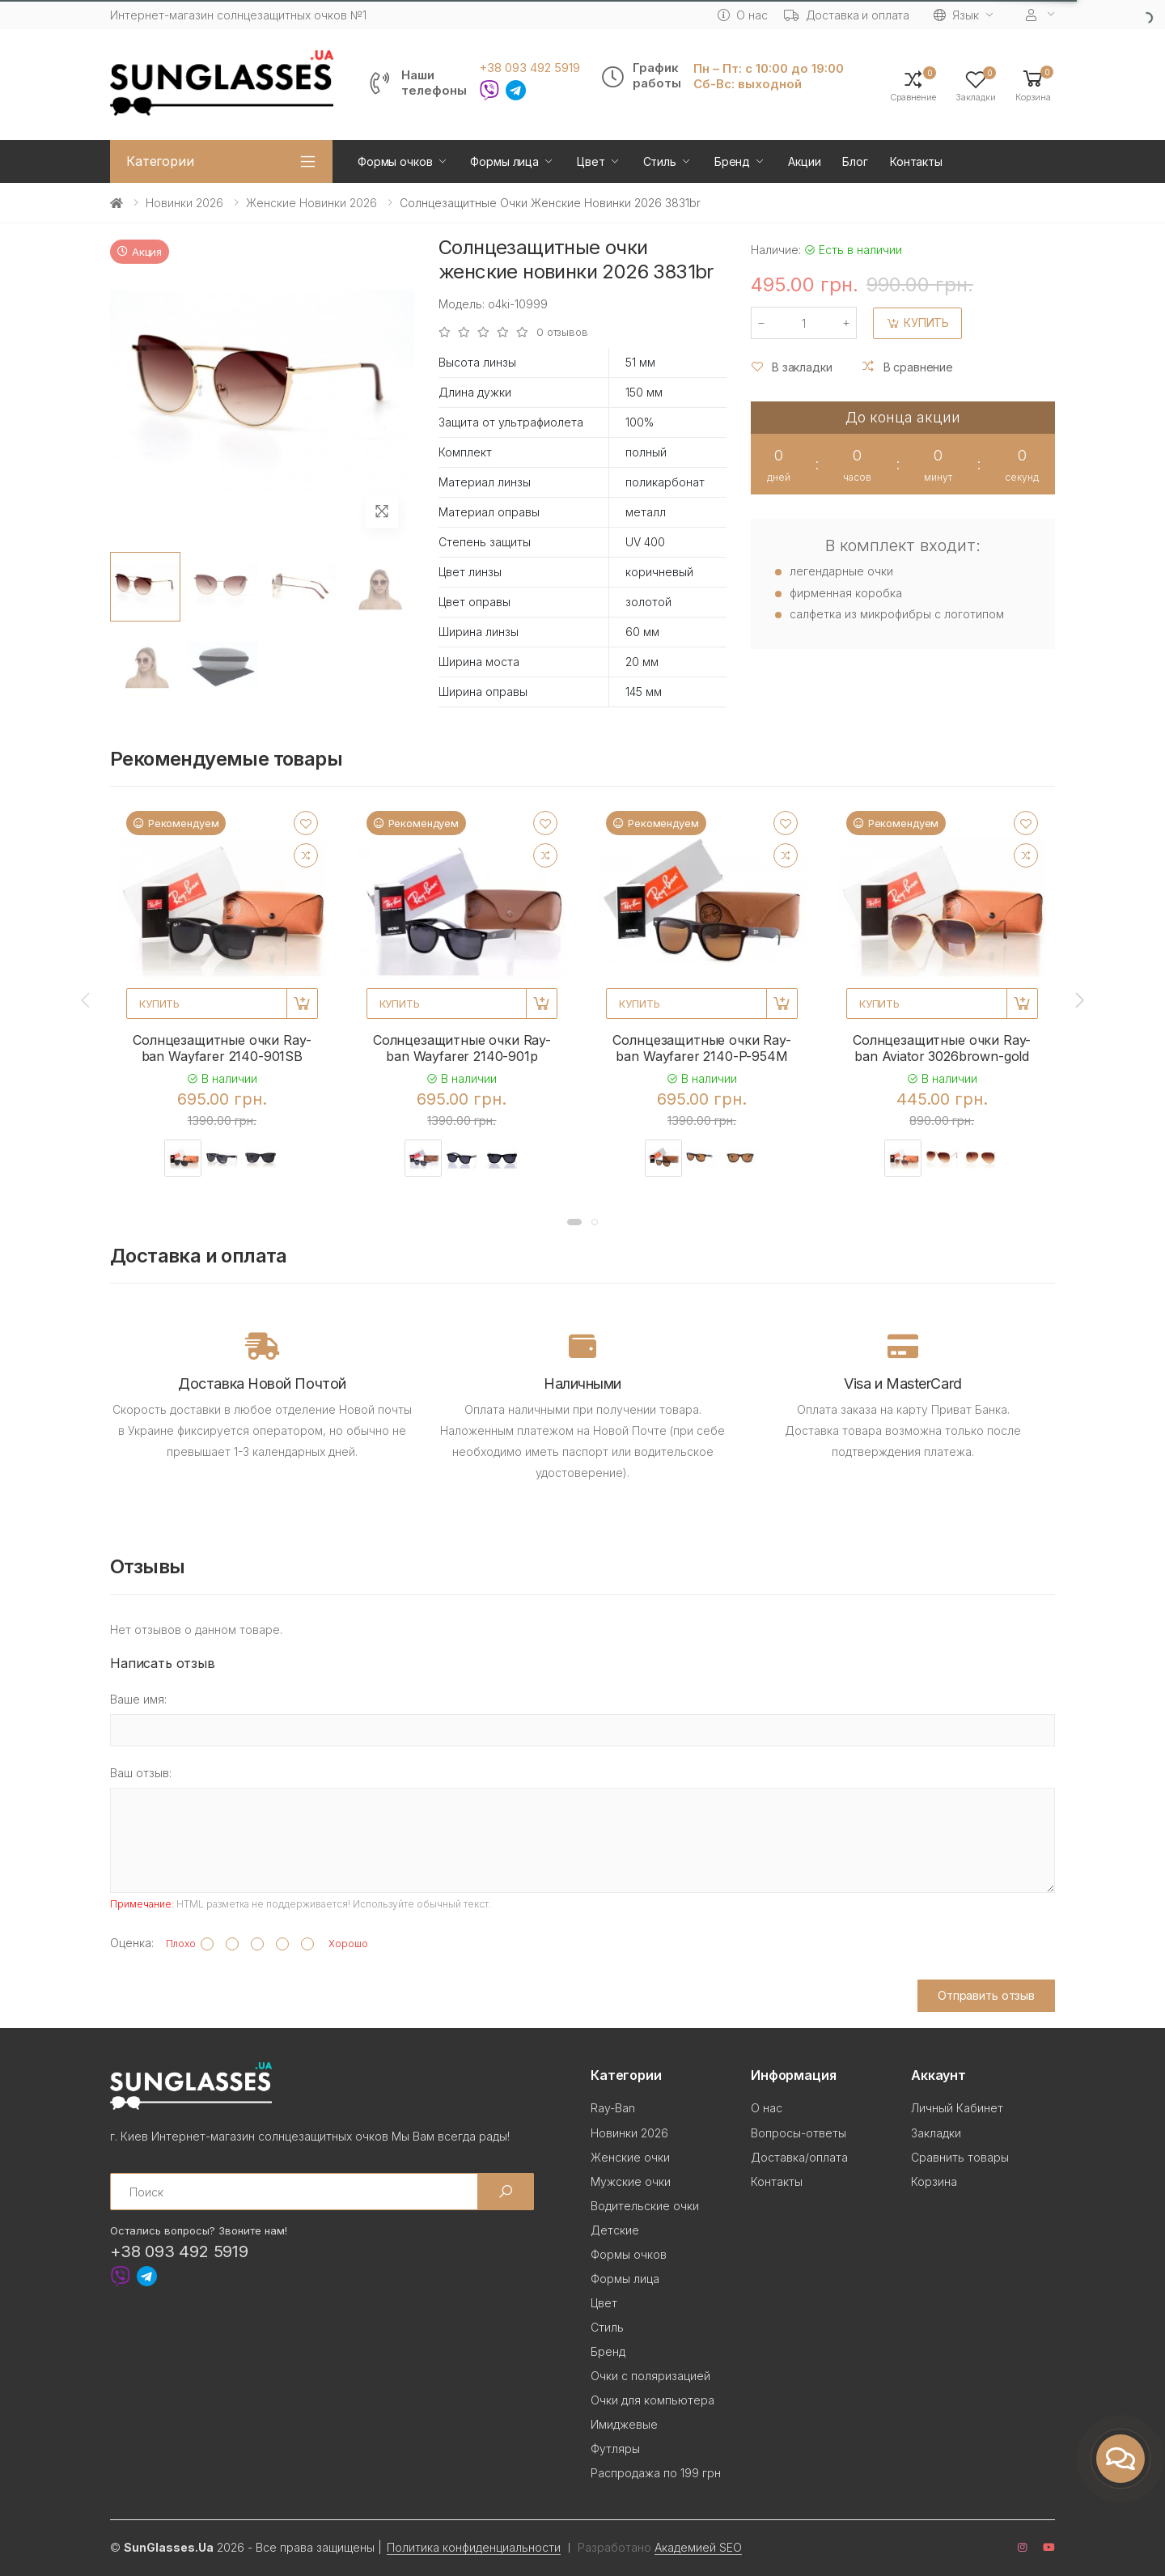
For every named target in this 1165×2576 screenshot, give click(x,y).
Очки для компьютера (652, 2400)
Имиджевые (624, 2424)
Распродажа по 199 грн (656, 2473)
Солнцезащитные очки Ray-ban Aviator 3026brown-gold (942, 1048)
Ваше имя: (138, 1699)
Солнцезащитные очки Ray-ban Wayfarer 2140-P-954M (701, 1048)
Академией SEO (698, 2547)
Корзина (934, 2181)
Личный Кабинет (957, 2108)
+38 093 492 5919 (529, 68)
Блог (854, 161)
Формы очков (395, 161)
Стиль (659, 161)
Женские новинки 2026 (311, 203)
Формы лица (504, 161)
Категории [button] (160, 161)
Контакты (916, 161)
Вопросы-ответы (798, 2133)
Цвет (590, 161)
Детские (615, 2230)
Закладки (936, 2133)
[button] (1033, 84)
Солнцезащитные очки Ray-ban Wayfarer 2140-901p (462, 1048)
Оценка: (132, 1943)
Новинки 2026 (184, 203)
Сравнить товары (960, 2157)
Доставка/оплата (799, 2157)
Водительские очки (645, 2206)
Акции (804, 161)
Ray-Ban (613, 2108)
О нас (742, 15)
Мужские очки (631, 2181)
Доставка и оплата (847, 15)
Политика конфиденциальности (474, 2547)
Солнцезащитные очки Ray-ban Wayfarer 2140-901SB (222, 1048)
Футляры (615, 2448)
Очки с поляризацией (650, 2376)
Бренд (732, 161)
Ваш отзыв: (141, 1773)
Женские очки (630, 2157)
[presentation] (87, 1000)
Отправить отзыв (986, 1995)
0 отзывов (562, 332)
